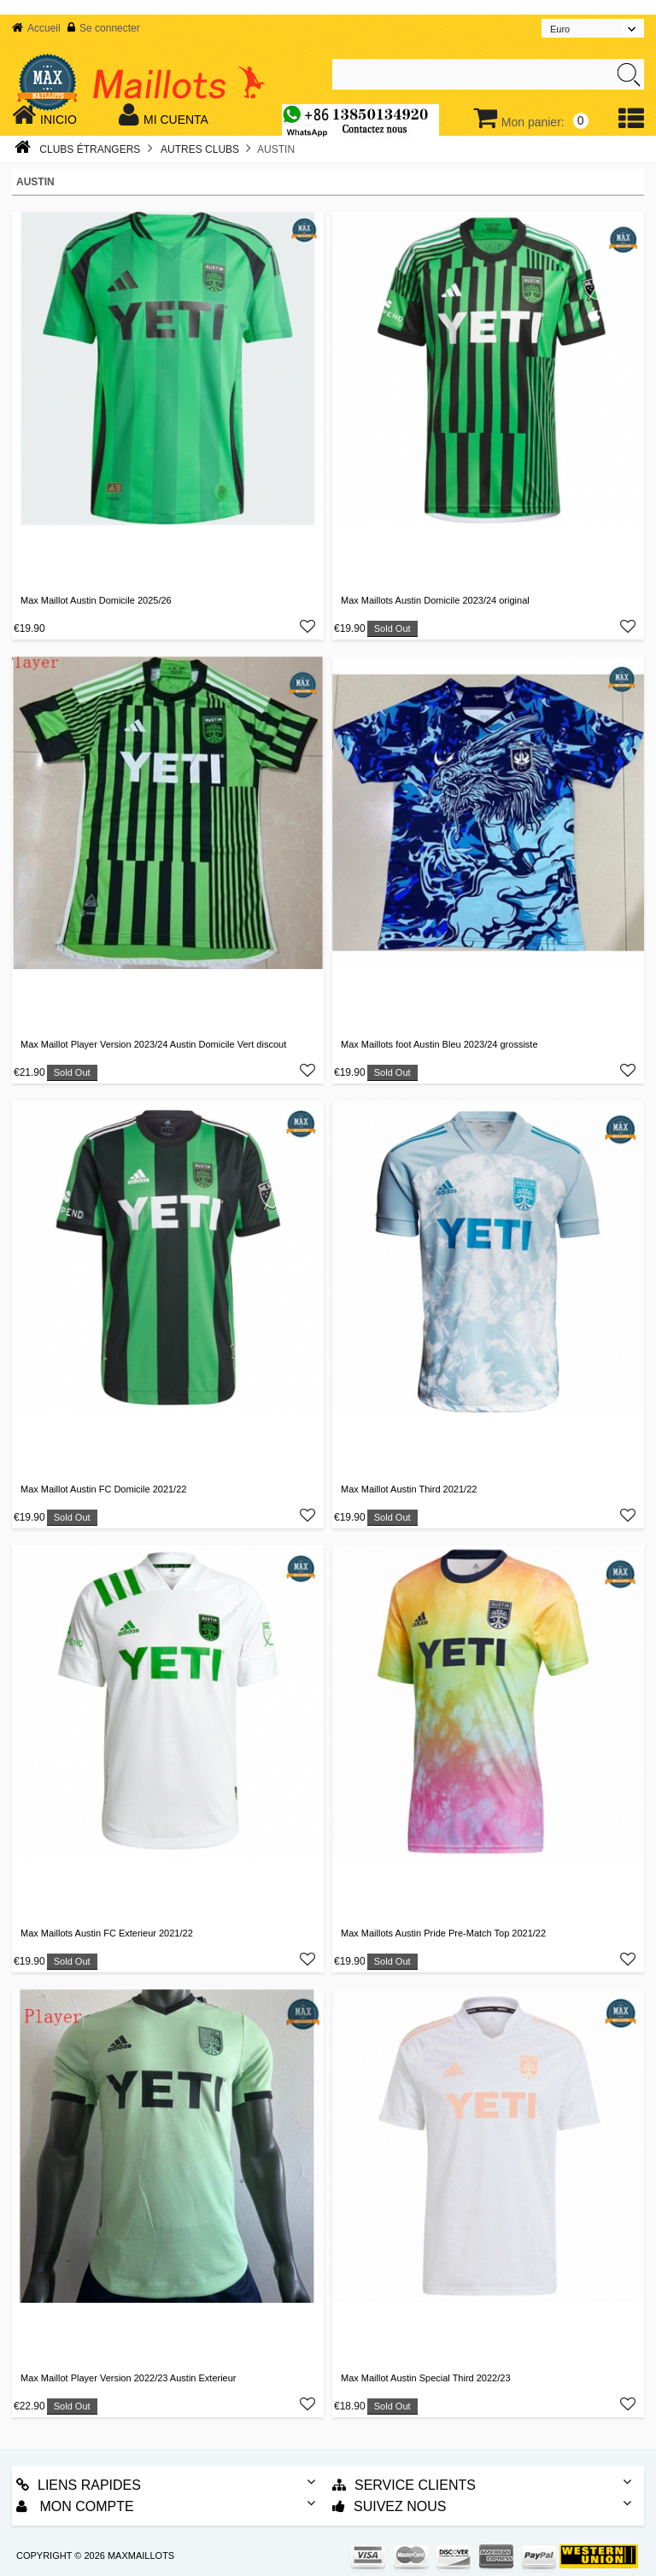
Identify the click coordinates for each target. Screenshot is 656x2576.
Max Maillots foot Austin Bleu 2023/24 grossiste (439, 1044)
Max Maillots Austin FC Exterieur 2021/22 (106, 1933)
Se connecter (103, 28)
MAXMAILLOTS (141, 2555)
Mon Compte (75, 2506)
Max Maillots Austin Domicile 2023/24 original (435, 600)
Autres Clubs (200, 149)
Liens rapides (78, 2485)
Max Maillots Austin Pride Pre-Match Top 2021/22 (443, 1933)
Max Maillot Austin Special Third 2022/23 (426, 2378)
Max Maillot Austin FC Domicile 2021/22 (103, 1489)
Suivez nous (389, 2506)
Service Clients (404, 2485)
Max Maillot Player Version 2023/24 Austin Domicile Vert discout (153, 1044)
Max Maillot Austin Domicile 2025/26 (96, 600)
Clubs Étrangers (89, 149)
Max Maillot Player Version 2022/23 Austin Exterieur (128, 2378)
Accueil (36, 28)
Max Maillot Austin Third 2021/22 (409, 1489)
